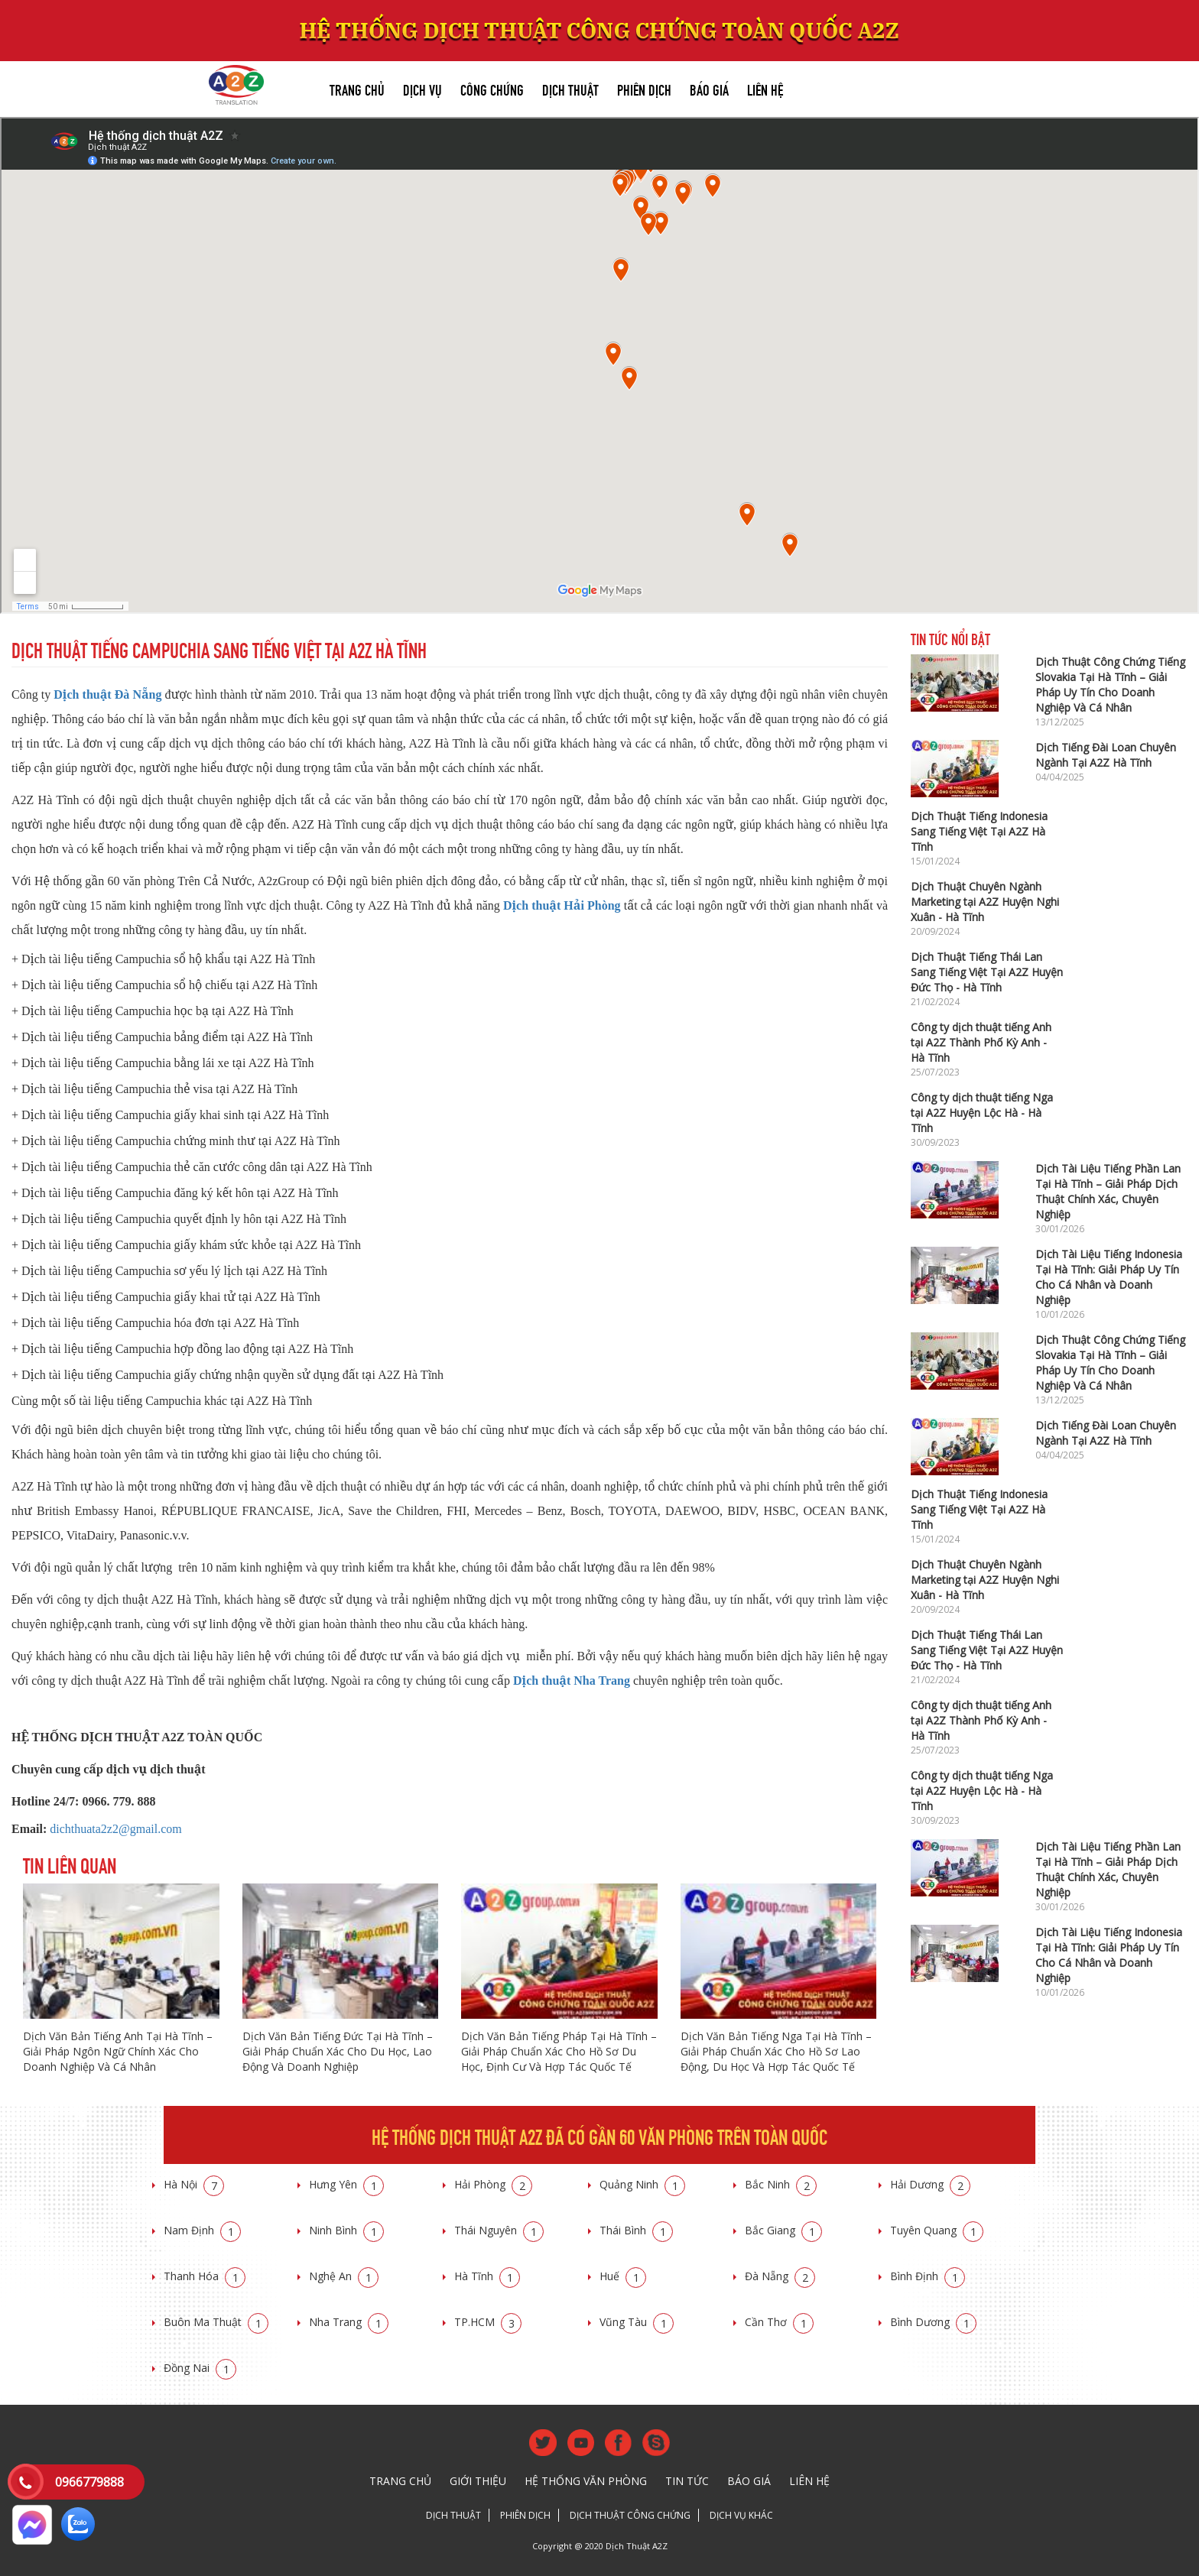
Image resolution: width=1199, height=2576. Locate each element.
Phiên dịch (644, 88)
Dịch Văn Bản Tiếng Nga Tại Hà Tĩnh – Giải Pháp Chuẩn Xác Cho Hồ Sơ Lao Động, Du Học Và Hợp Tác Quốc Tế (776, 2051)
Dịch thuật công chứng (630, 2515)
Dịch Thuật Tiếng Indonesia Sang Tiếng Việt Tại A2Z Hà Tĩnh (979, 831)
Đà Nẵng (780, 2276)
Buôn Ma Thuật (216, 2322)
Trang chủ (357, 88)
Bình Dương (933, 2322)
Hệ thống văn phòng (586, 2481)
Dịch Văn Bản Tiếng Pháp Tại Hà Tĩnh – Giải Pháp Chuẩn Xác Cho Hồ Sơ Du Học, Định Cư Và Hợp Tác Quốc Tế (559, 2051)
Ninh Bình (346, 2230)
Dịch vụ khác (741, 2515)
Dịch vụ (422, 88)
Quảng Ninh (642, 2184)
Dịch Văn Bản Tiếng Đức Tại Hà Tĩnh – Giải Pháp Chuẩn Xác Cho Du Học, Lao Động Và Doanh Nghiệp (337, 2051)
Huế (623, 2276)
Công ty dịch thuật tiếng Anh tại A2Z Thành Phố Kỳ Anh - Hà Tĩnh (981, 1042)
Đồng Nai (200, 2367)
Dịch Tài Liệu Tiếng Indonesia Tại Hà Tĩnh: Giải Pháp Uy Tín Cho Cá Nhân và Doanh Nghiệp (1108, 1277)
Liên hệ (765, 88)
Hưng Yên (346, 2184)
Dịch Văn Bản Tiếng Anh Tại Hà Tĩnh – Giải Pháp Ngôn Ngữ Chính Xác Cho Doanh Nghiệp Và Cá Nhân (118, 2051)
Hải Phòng (493, 2184)
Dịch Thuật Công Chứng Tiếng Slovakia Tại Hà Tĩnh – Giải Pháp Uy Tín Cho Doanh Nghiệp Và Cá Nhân (1110, 684)
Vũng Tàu (637, 2322)
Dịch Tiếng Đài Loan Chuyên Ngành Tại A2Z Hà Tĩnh (1105, 755)
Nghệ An (344, 2276)
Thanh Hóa (204, 2276)
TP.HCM (488, 2322)
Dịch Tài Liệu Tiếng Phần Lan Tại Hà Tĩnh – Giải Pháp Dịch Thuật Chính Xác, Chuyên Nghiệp (1108, 1191)
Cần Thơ (779, 2322)
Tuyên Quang (936, 2230)
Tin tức (687, 2481)
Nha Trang (348, 2322)
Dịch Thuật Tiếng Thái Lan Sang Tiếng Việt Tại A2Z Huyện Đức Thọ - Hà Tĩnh (987, 971)
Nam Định (202, 2230)
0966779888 (89, 2482)
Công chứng (492, 88)
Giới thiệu (478, 2481)
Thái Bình (636, 2230)
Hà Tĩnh (487, 2276)
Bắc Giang (783, 2230)
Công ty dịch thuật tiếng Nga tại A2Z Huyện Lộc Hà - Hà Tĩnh (982, 1112)
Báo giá (709, 88)
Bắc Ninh (781, 2184)
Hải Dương (930, 2184)
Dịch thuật (570, 88)
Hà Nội (194, 2184)
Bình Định (927, 2276)
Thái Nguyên (499, 2230)
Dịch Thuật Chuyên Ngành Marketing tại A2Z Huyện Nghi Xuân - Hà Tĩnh (985, 901)
